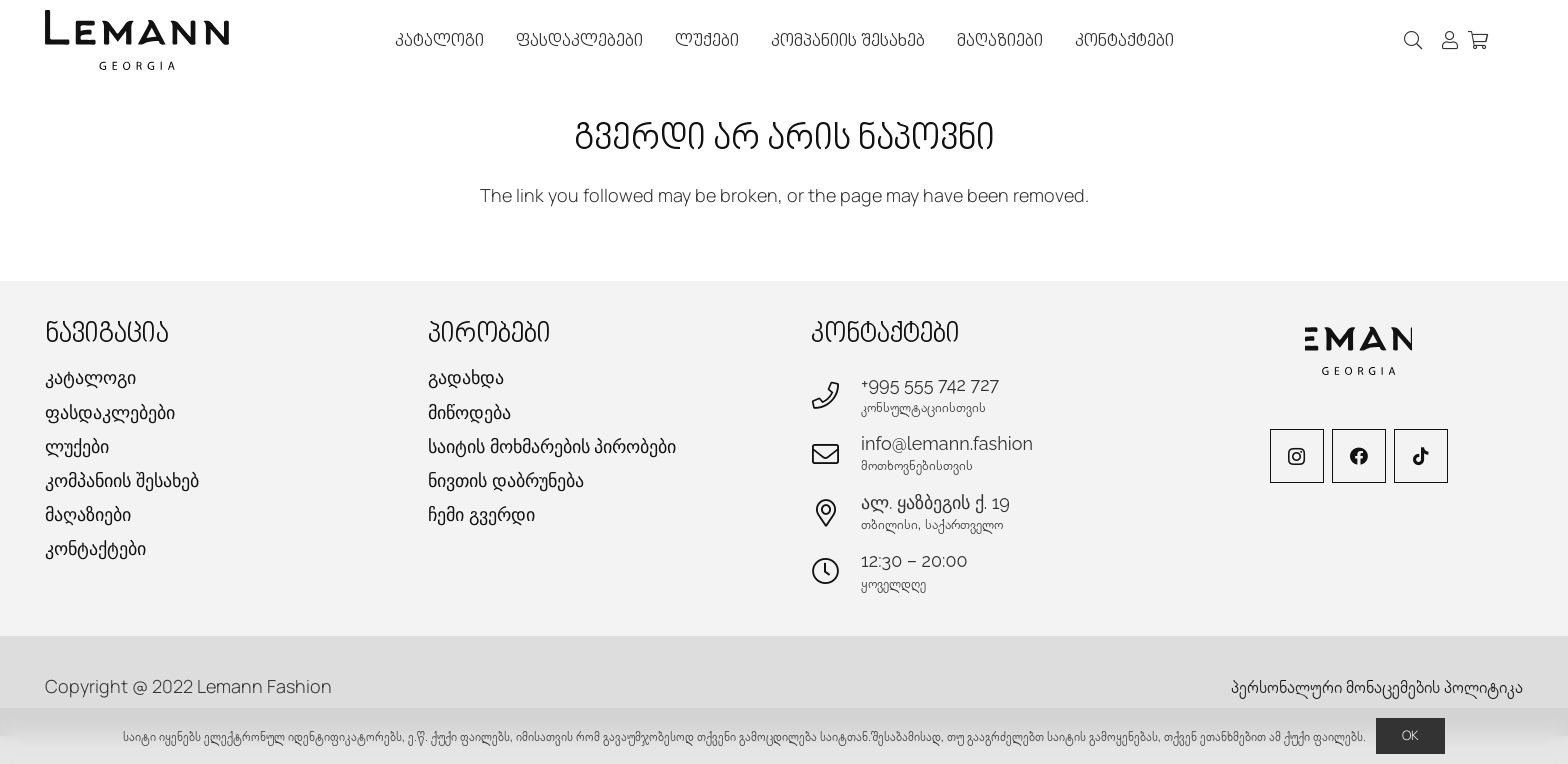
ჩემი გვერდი (481, 514)
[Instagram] (1297, 456)
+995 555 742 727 (930, 384)
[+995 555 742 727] (836, 394)
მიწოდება (469, 412)
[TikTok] (1421, 456)
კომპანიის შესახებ (122, 480)
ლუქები (77, 446)
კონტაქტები (95, 548)
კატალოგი (90, 377)
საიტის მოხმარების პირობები (552, 446)
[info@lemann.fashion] (836, 453)
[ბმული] (1450, 40)
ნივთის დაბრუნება (506, 480)
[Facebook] (1359, 456)
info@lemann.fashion (947, 443)
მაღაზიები (88, 514)
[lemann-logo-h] (137, 40)
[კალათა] (1478, 40)
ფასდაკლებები (110, 412)
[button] (1414, 40)
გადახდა (466, 377)
